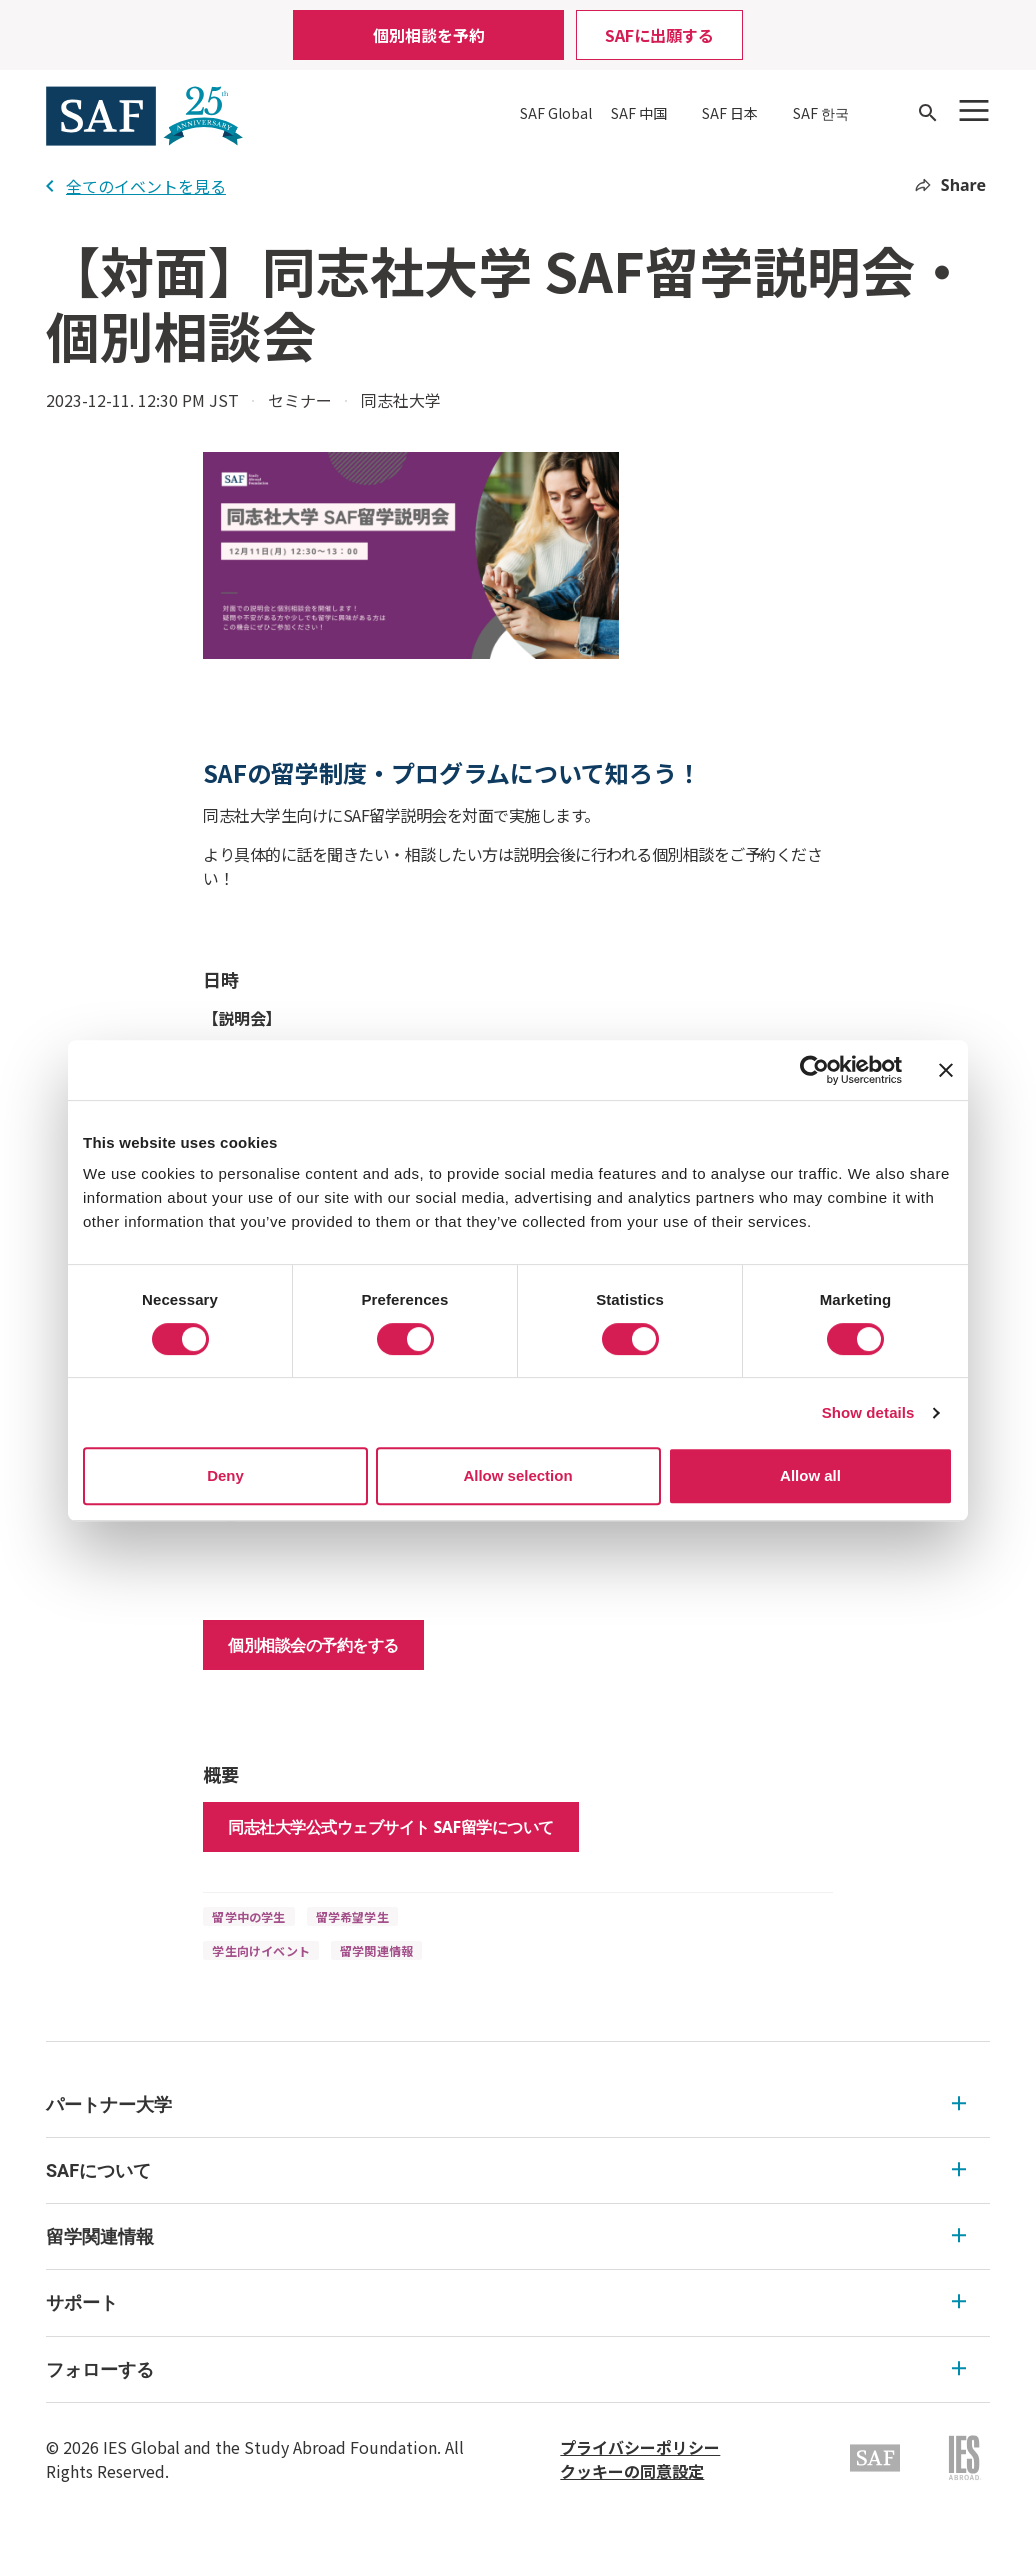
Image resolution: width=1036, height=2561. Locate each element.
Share (950, 185)
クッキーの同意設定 (632, 2471)
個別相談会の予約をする (313, 1645)
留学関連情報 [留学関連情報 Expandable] (506, 2236)
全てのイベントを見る (136, 186)
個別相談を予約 (429, 35)
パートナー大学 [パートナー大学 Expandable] (506, 2104)
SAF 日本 (730, 113)
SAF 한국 (821, 113)
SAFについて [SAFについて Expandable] (506, 2170)
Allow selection (517, 1475)
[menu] (518, 2237)
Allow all (810, 1475)
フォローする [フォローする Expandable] (506, 2369)
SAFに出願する (659, 35)
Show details (868, 1412)
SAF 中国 (639, 113)
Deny (225, 1475)
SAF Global (556, 113)
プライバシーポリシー (640, 2447)
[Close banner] (946, 1070)
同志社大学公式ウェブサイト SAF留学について (390, 1827)
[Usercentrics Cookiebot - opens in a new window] (814, 1070)
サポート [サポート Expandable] (506, 2302)
